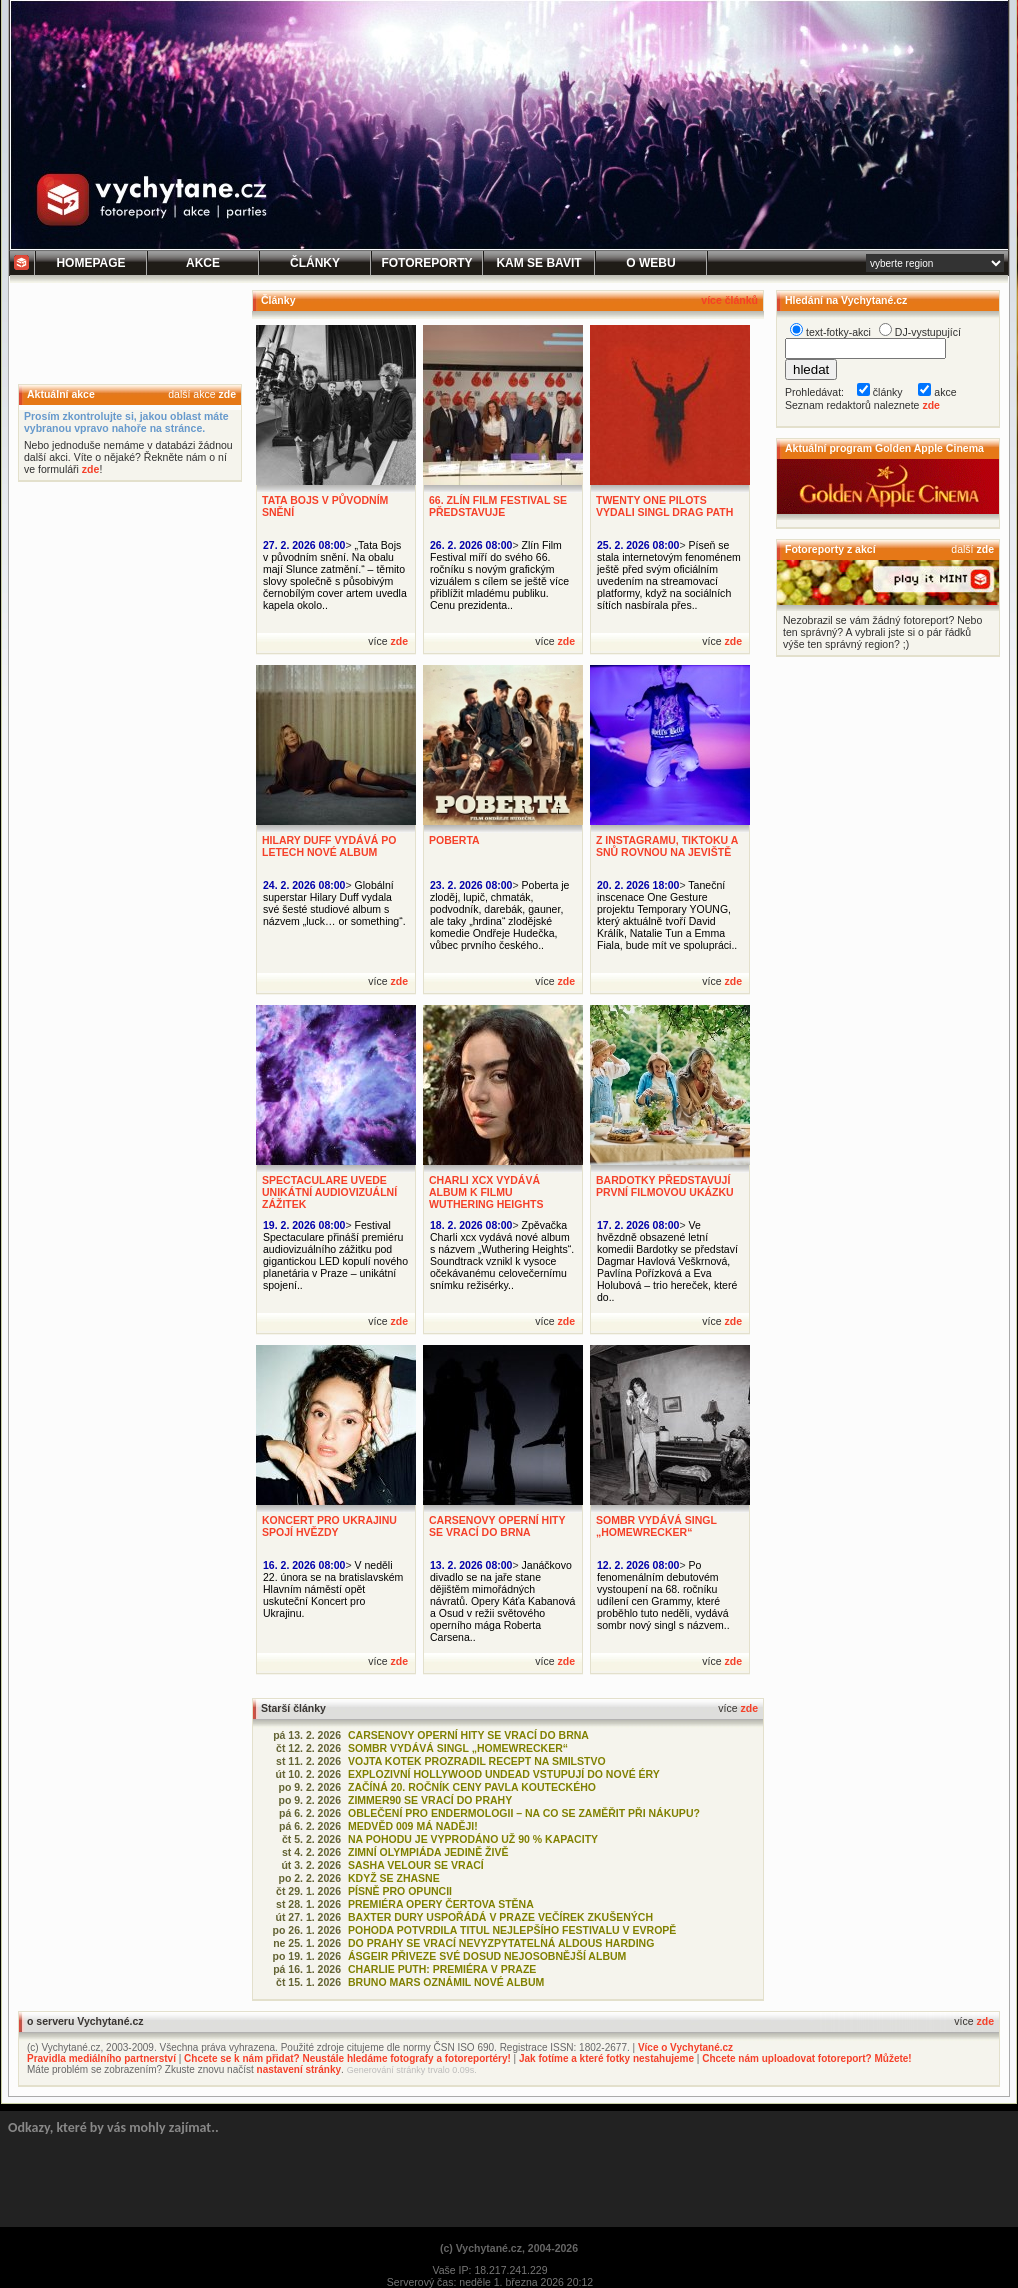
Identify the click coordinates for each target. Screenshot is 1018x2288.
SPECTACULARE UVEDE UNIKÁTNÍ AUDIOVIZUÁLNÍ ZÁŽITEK (329, 1192)
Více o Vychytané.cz (685, 2047)
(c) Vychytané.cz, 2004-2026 (509, 2248)
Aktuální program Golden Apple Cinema (884, 448)
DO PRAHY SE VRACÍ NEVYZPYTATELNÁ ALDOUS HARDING (501, 1943)
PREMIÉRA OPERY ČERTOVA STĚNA (441, 1904)
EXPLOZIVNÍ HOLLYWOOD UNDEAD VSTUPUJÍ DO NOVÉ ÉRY (504, 1774)
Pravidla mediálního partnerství (101, 2058)
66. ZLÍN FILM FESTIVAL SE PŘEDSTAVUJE (498, 506)
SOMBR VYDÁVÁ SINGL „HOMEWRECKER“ (656, 1526)
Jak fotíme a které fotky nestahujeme (606, 2058)
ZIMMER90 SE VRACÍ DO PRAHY (430, 1800)
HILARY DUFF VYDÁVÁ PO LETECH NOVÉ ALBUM (329, 846)
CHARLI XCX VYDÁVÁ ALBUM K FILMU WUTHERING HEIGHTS (486, 1192)
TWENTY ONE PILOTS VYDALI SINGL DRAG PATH (664, 506)
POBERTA (454, 840)
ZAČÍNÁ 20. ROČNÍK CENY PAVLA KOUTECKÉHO (472, 1787)
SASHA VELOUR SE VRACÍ (416, 1865)
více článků (729, 300)
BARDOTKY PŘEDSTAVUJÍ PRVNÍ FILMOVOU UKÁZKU (665, 1186)
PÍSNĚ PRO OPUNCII (400, 1891)
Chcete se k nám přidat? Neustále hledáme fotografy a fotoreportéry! (347, 2058)
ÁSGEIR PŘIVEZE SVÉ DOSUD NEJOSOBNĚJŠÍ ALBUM (487, 1956)
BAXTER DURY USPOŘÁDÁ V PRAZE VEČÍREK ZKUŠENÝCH (500, 1917)
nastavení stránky (299, 2069)
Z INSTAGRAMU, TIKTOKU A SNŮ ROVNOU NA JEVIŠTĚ (667, 846)
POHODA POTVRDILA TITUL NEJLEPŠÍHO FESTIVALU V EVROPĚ (512, 1930)
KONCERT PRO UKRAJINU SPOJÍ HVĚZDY (329, 1526)
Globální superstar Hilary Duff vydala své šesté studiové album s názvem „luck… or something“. (334, 903)
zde (227, 394)
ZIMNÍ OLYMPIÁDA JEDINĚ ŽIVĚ (428, 1852)
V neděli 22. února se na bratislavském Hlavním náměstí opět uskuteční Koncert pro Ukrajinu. (333, 1589)
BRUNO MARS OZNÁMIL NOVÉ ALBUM (446, 1982)
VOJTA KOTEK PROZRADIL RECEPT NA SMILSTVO (477, 1761)
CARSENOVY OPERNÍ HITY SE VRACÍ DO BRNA (497, 1526)
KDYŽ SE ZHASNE (394, 1878)
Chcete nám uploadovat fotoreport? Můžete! (806, 2058)
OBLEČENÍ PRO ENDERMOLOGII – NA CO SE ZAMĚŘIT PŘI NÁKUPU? (524, 1813)
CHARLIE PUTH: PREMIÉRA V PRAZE (442, 1969)
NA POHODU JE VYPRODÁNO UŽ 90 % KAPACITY (473, 1839)
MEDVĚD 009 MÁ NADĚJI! (413, 1826)
